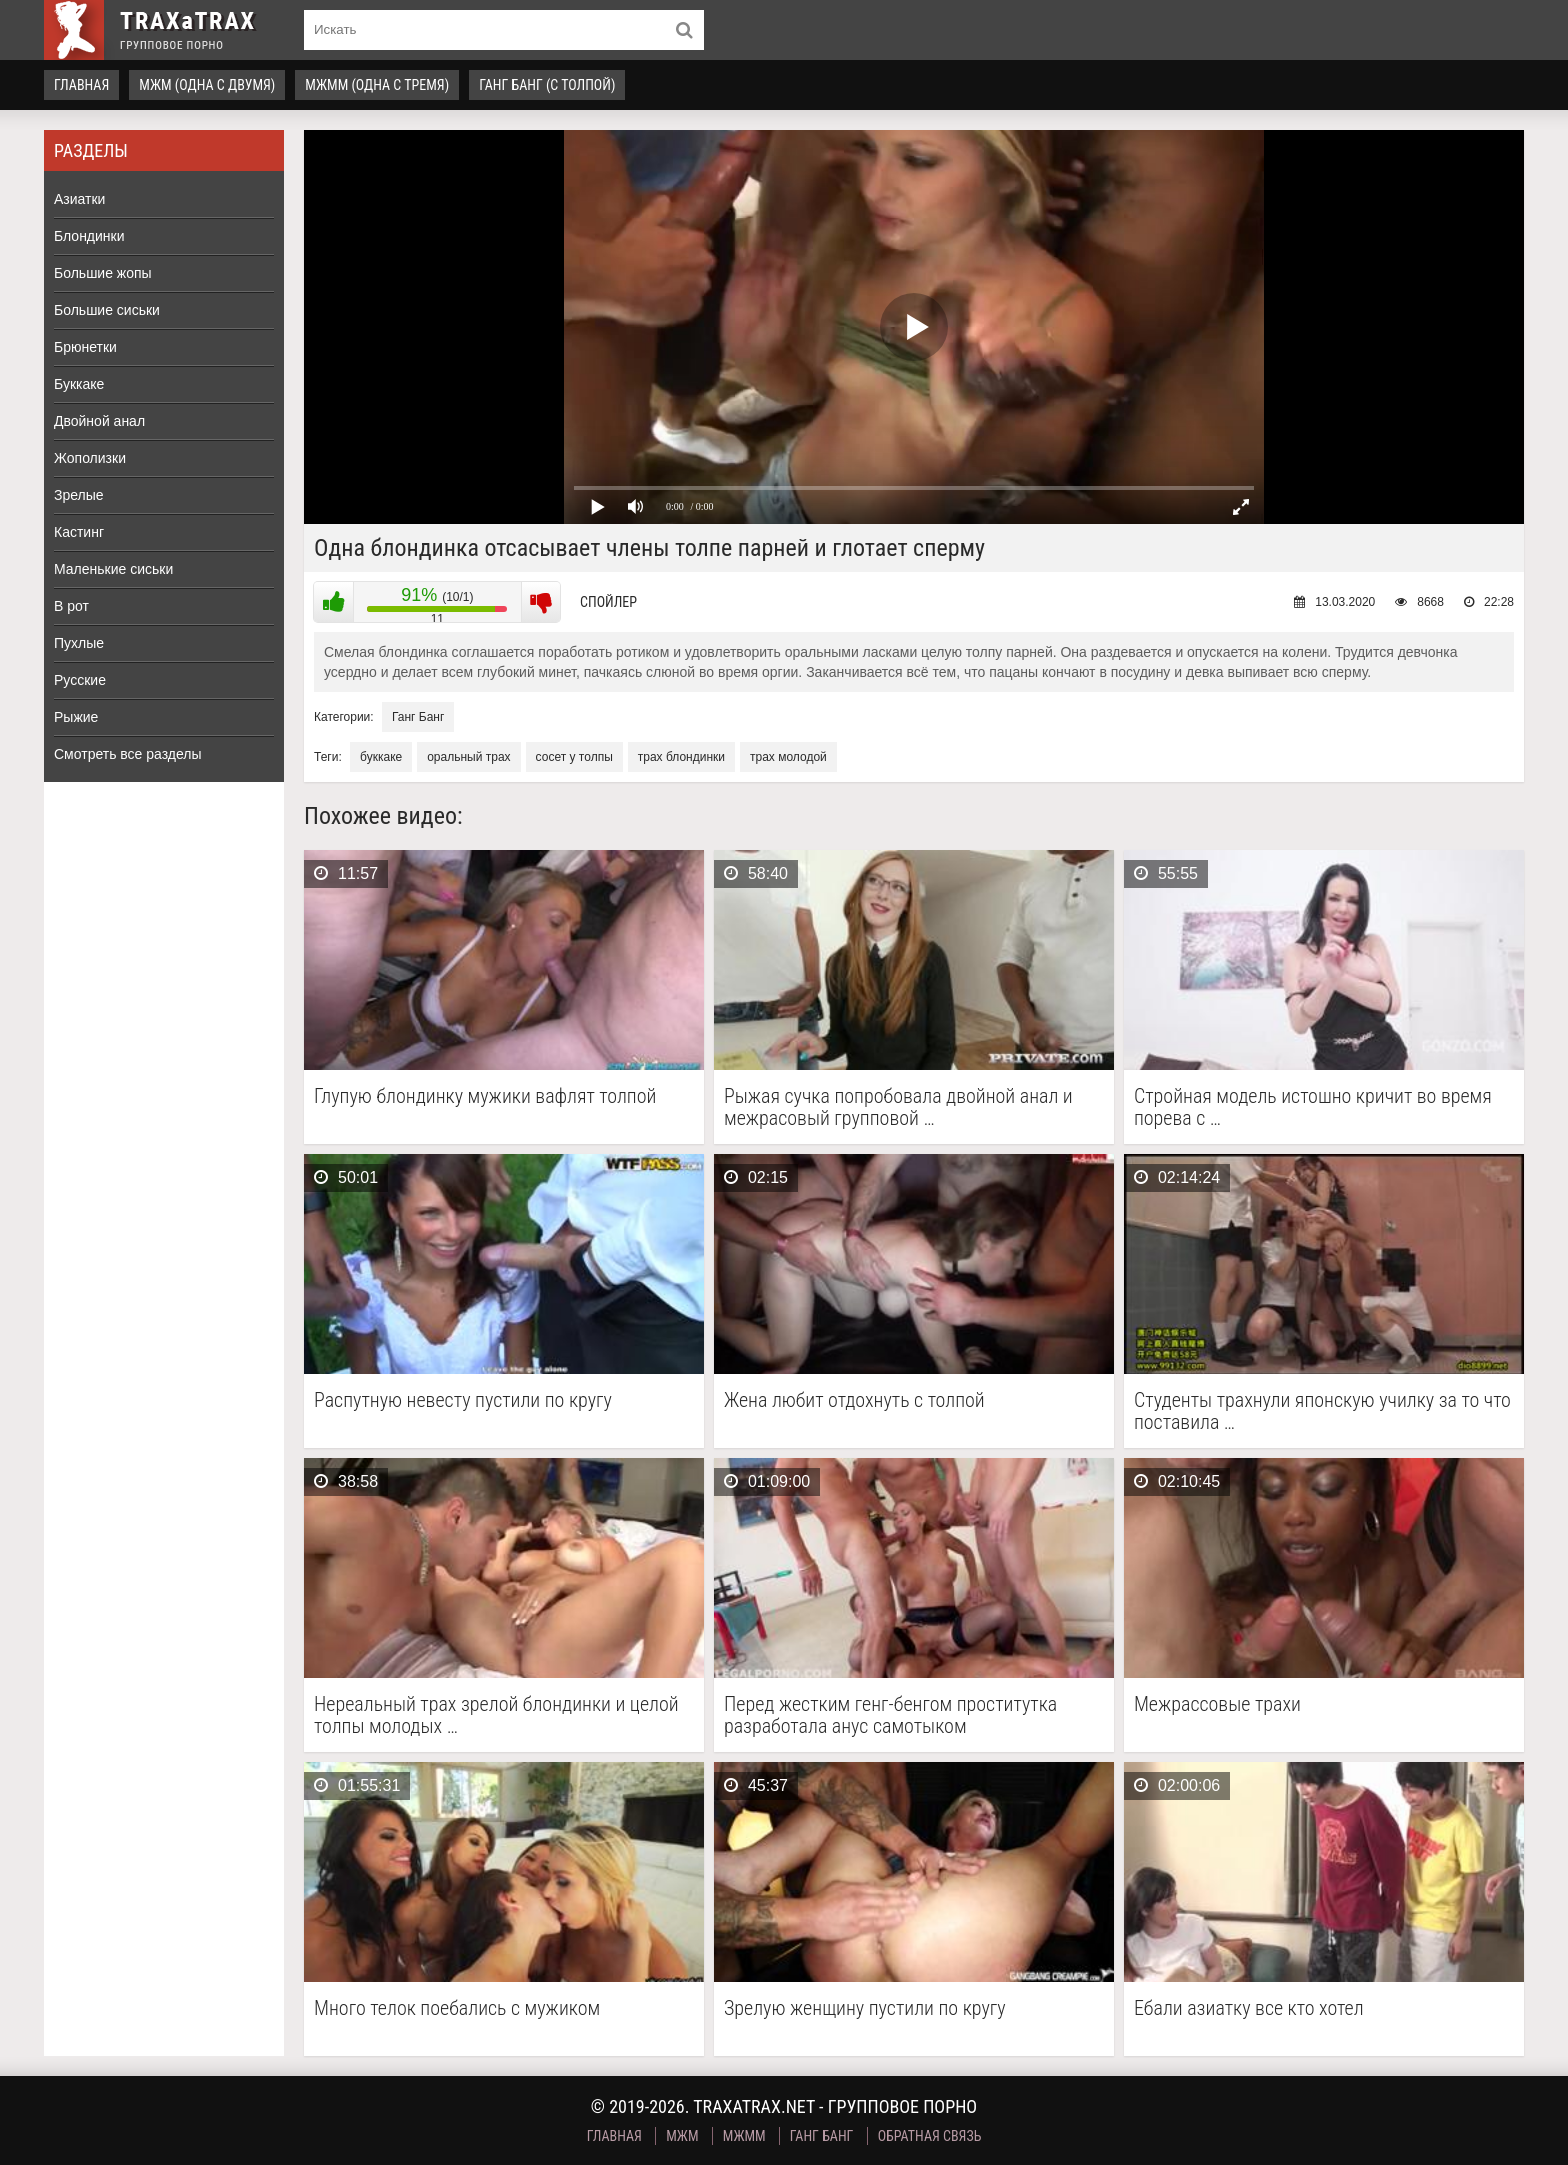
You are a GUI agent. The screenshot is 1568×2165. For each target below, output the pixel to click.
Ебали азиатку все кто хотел (1249, 2008)
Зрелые (79, 495)
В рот (71, 606)
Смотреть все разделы (128, 754)
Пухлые (79, 643)
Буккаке (79, 384)
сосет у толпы (574, 757)
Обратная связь (930, 2136)
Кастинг (79, 532)
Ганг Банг (418, 717)
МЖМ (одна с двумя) (207, 85)
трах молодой (788, 757)
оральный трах (468, 757)
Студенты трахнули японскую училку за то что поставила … (1322, 1411)
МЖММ (744, 2136)
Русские (80, 680)
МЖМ (682, 2136)
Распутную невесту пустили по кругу (463, 1400)
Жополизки (90, 458)
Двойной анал (99, 421)
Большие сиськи (107, 310)
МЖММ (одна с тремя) (377, 85)
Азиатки (79, 199)
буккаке (381, 757)
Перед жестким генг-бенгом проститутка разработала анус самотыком (890, 1715)
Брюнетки (85, 347)
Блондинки (89, 236)
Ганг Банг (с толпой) (547, 85)
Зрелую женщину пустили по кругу (865, 2008)
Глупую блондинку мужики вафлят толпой (485, 1096)
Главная (81, 85)
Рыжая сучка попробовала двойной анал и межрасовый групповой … (898, 1107)
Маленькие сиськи (113, 569)
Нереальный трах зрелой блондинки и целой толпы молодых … (496, 1715)
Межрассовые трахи (1217, 1704)
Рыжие (76, 717)
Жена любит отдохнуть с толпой (854, 1400)
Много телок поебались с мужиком (457, 2008)
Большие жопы (103, 273)
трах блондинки (681, 757)
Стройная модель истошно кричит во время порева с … (1313, 1107)
